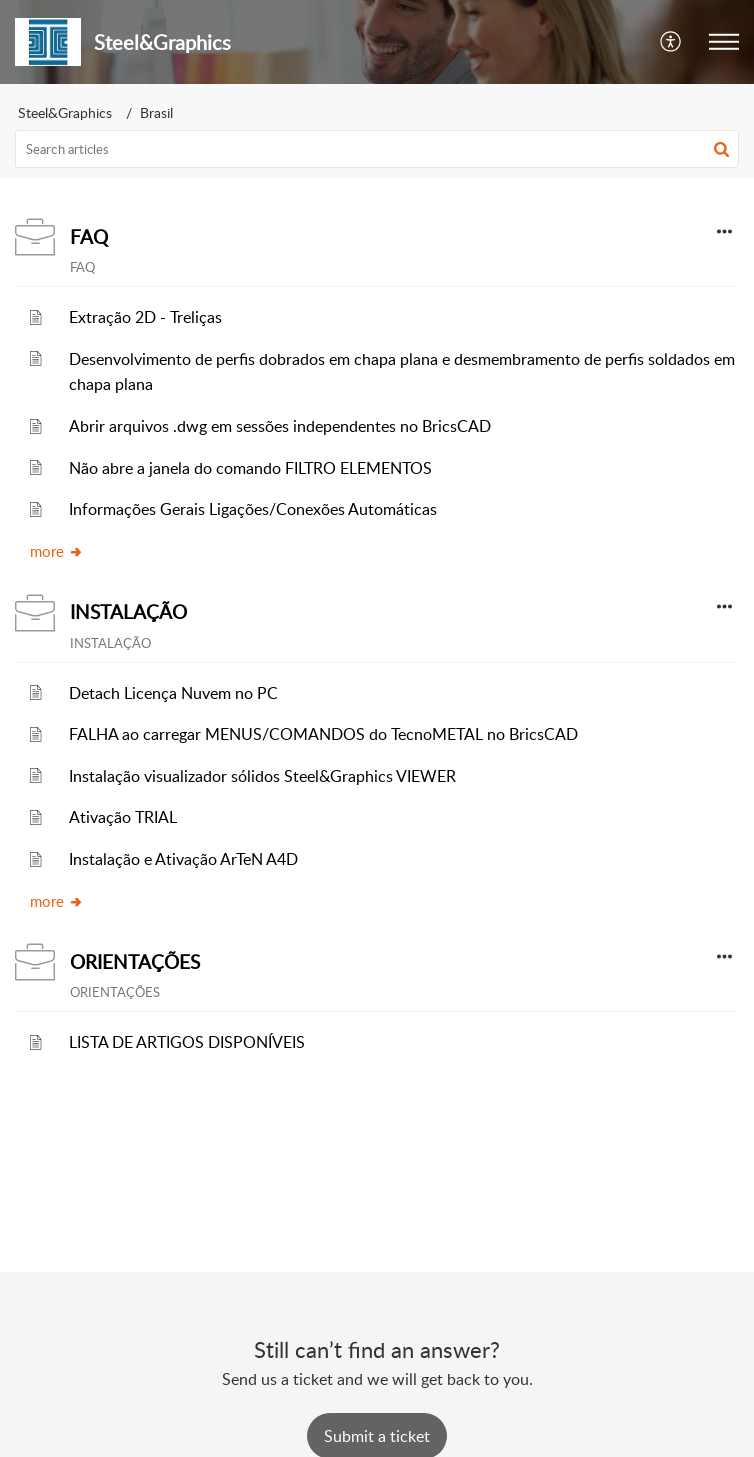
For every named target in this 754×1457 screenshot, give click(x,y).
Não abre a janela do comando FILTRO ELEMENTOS (250, 468)
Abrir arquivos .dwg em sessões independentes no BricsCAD (280, 426)
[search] (377, 149)
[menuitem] (671, 42)
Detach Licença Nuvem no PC (173, 693)
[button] (724, 42)
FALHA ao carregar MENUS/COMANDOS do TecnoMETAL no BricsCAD (323, 734)
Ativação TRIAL (123, 817)
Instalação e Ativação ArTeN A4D (183, 859)
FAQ (89, 237)
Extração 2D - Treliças (145, 317)
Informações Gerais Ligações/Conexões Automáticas (253, 509)
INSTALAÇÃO (128, 612)
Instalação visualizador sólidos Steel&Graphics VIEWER (262, 776)
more (57, 551)
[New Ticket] (377, 1436)
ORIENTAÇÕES (135, 962)
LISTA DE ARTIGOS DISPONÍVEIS (187, 1042)
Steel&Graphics (65, 112)
